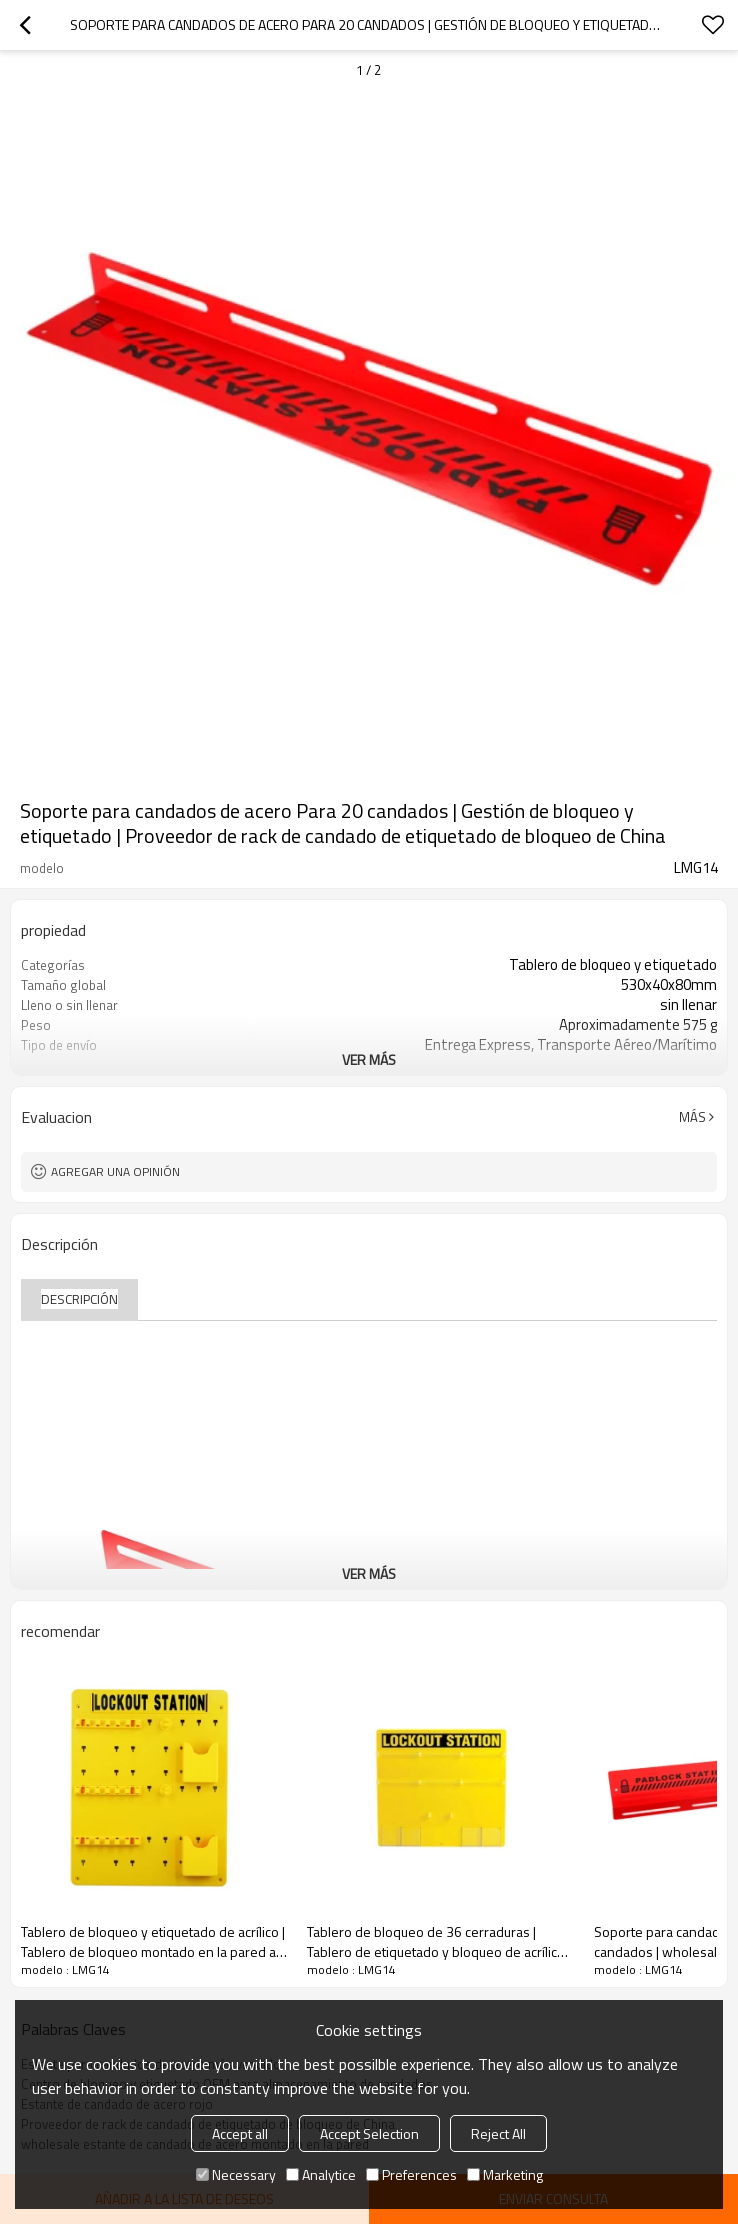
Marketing (505, 2174)
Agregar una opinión (115, 1171)
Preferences (411, 2174)
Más (692, 1117)
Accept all (240, 2133)
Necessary (236, 2174)
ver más (369, 1059)
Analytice (321, 2174)
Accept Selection (369, 2133)
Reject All (498, 2133)
